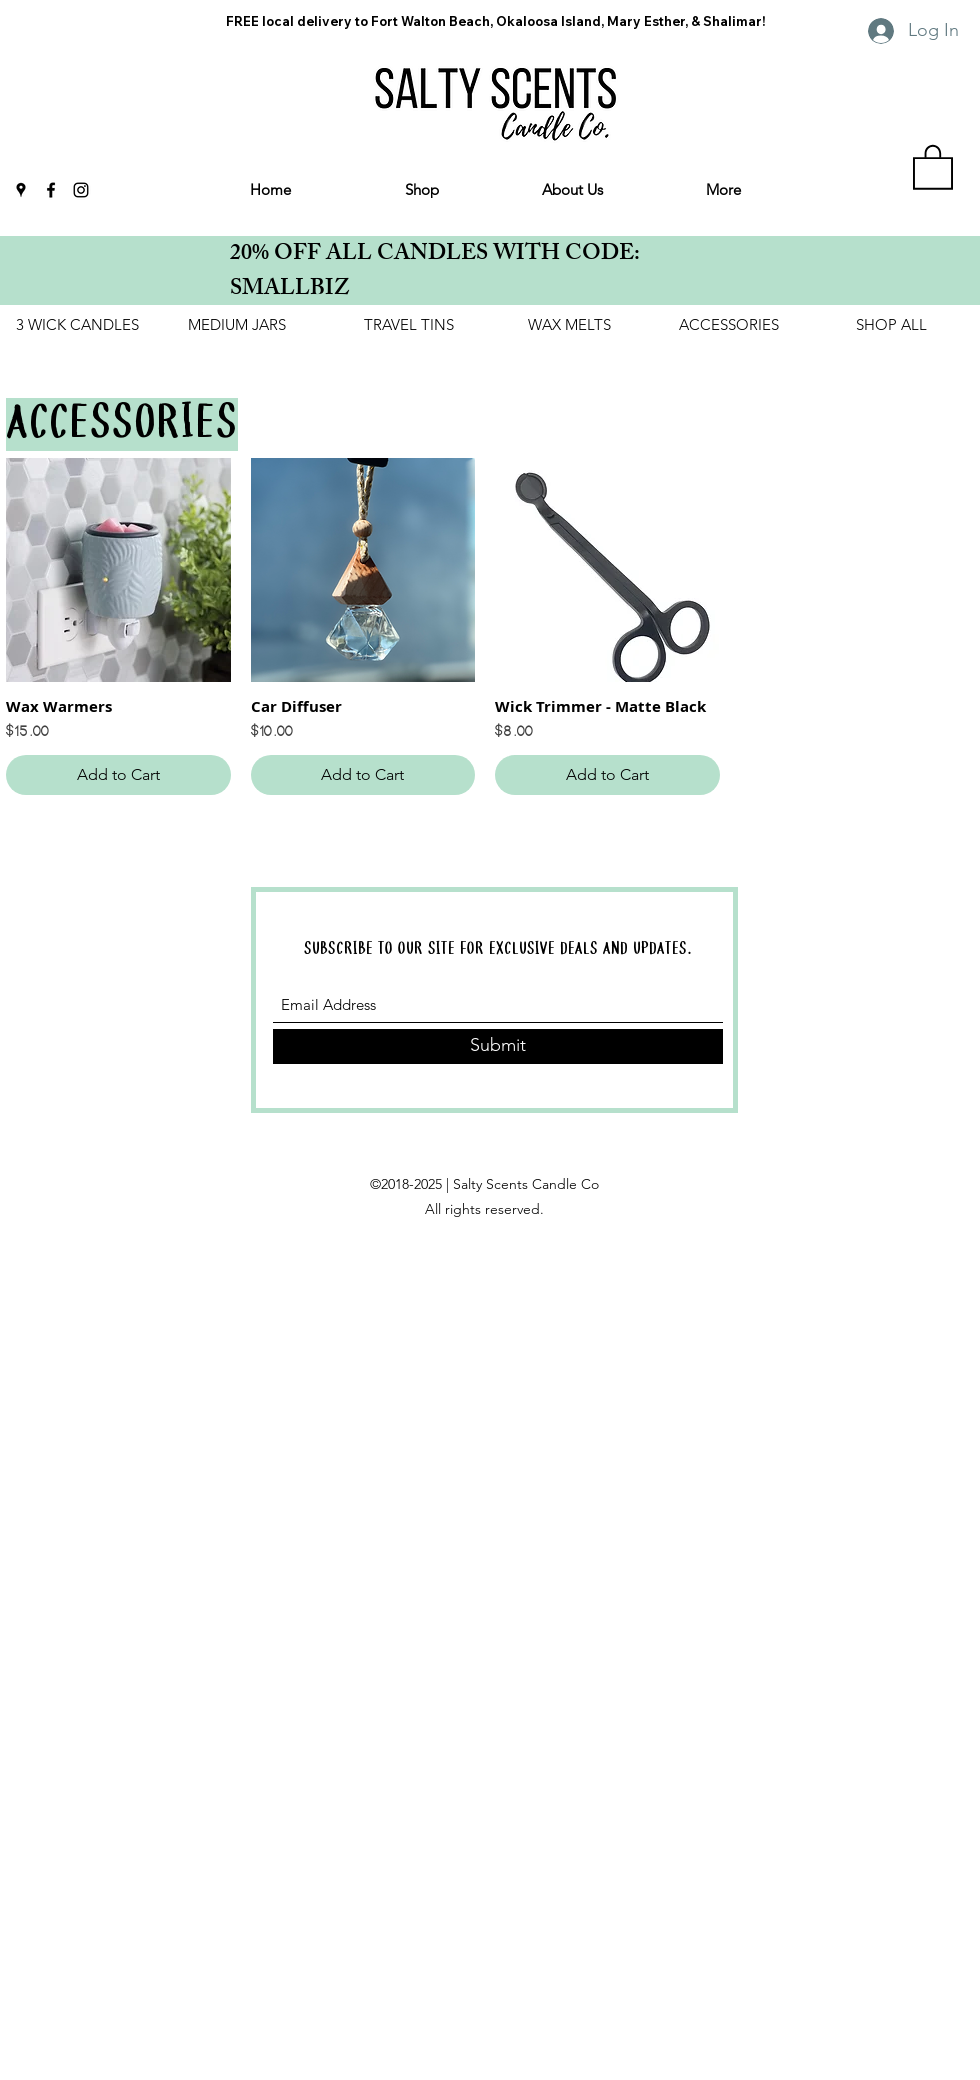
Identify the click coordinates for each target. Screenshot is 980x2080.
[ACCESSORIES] (729, 325)
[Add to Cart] (118, 775)
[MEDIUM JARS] (237, 325)
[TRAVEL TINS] (409, 325)
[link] (933, 166)
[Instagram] (81, 190)
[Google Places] (21, 190)
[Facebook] (51, 190)
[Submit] (498, 1046)
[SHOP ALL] (891, 325)
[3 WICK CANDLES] (77, 325)
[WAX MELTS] (569, 325)
